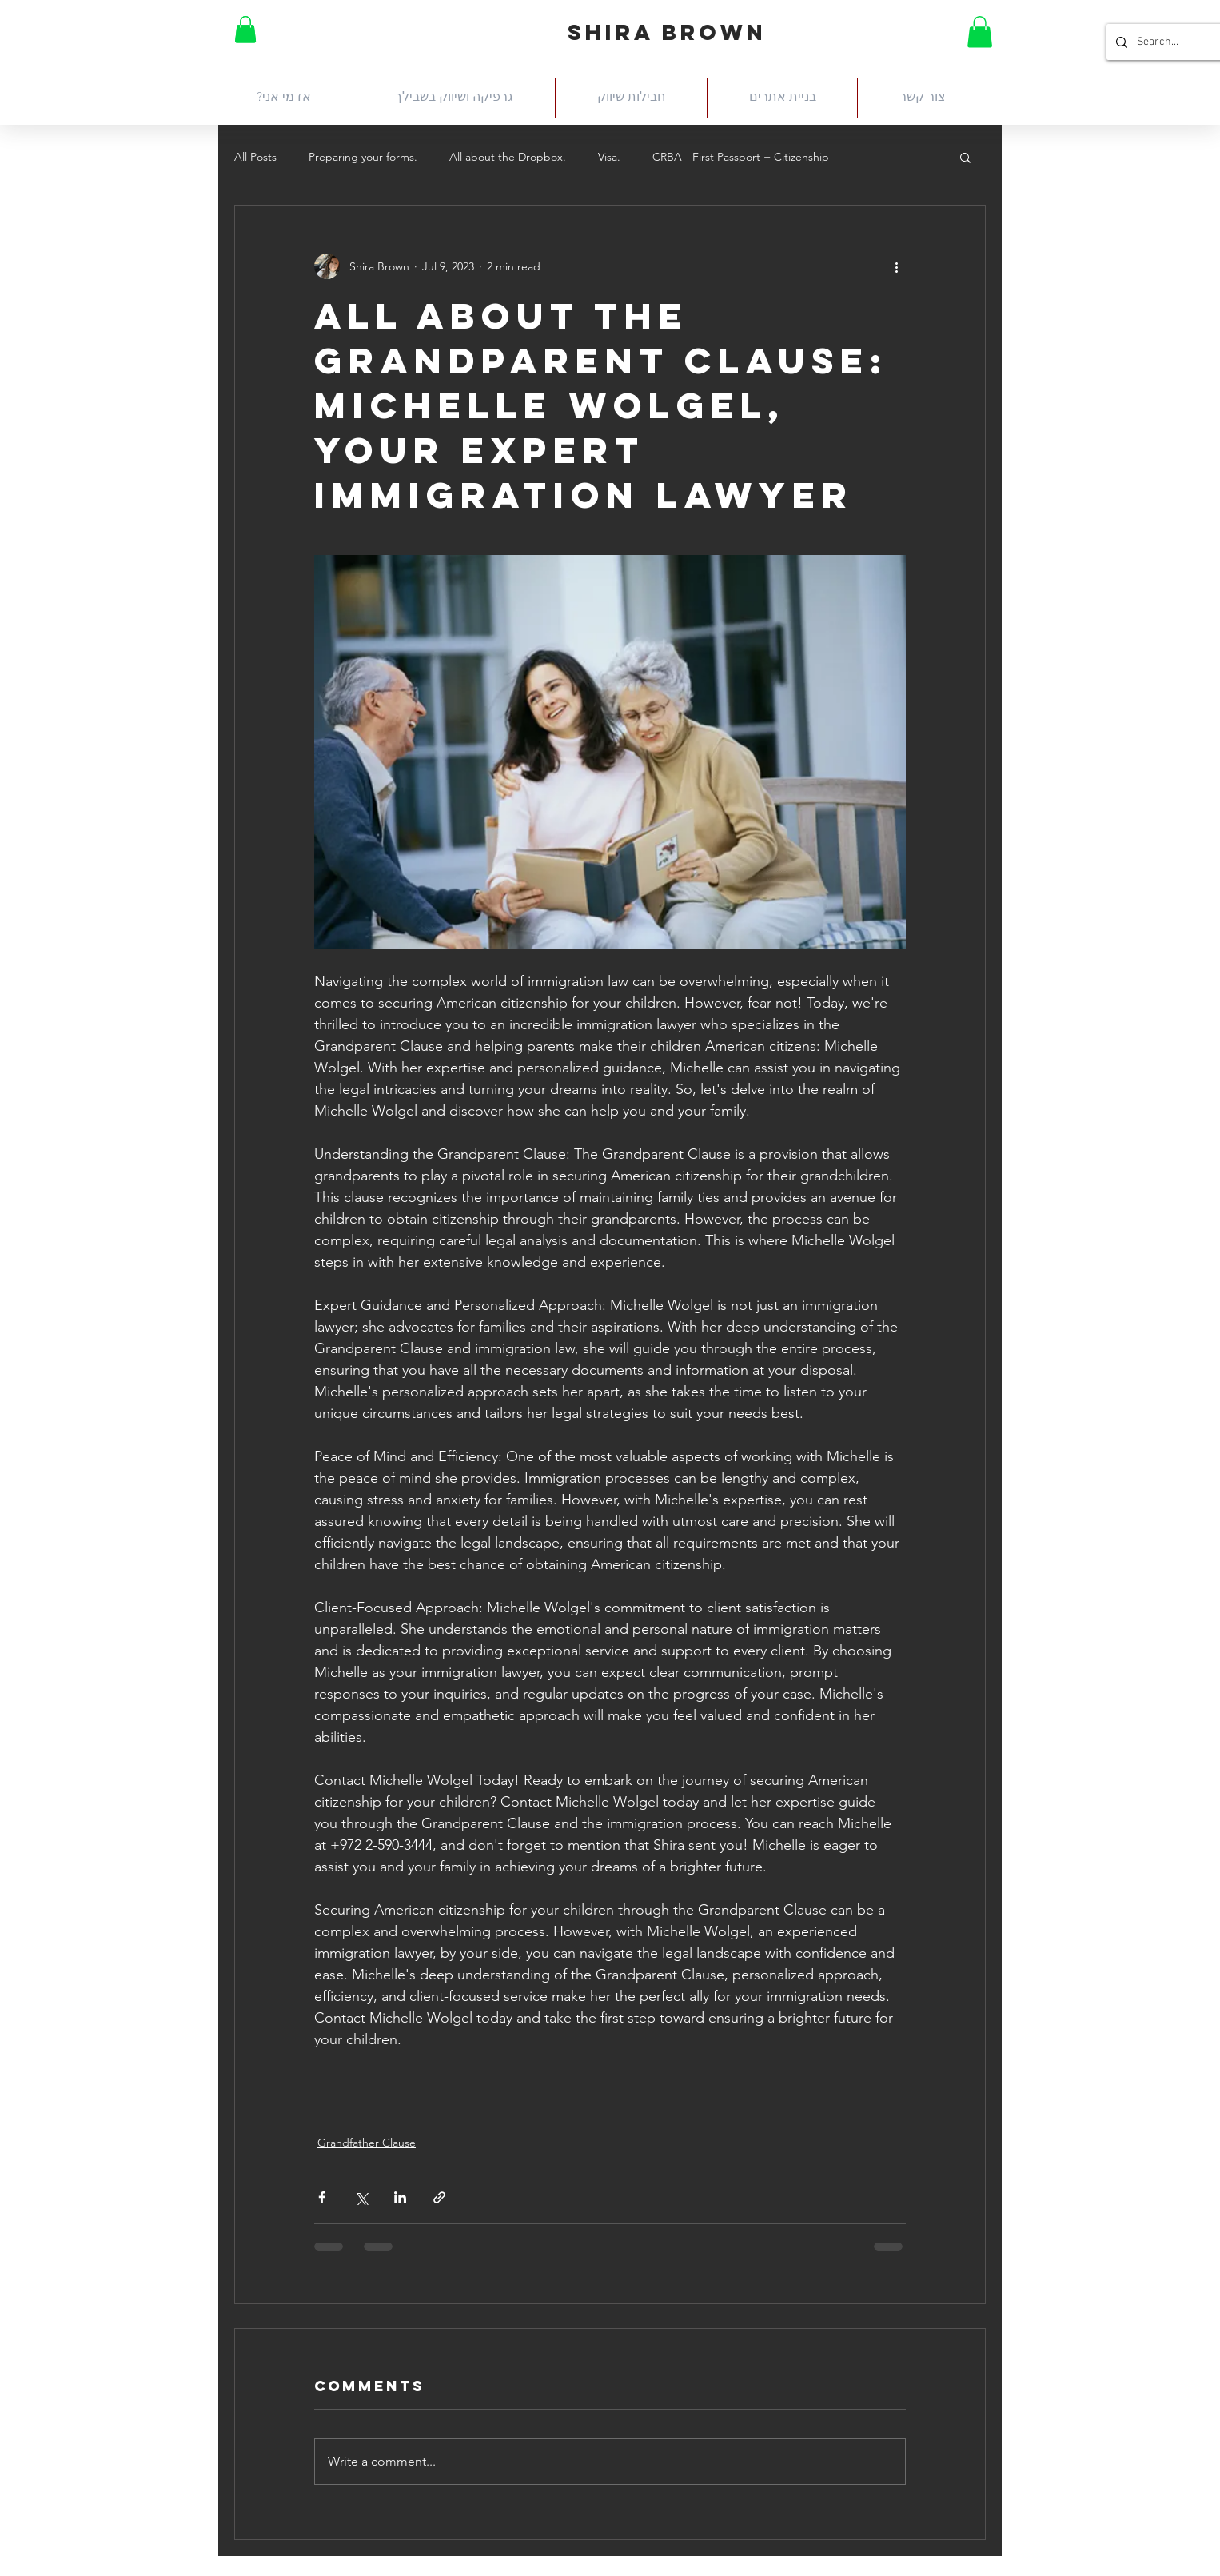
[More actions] (896, 266)
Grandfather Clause (366, 2142)
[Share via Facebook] (321, 2197)
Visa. (609, 157)
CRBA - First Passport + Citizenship (740, 157)
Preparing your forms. (363, 157)
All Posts (255, 157)
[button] (245, 29)
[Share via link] (439, 2197)
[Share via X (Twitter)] (361, 2197)
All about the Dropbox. (507, 157)
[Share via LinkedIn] (400, 2197)
